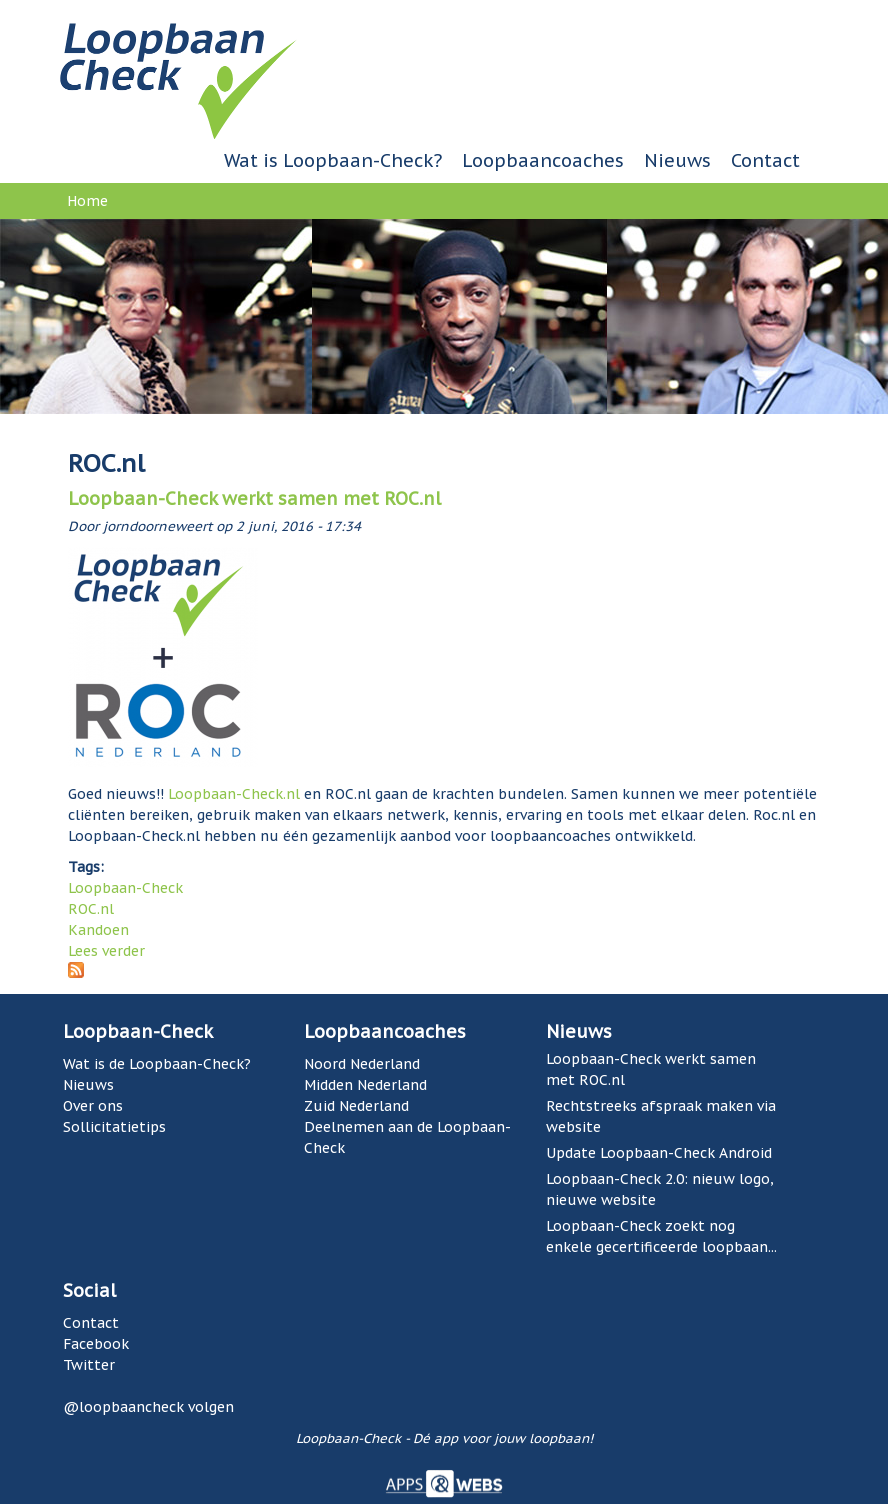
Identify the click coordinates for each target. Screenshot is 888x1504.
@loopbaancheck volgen (148, 1407)
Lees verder (106, 951)
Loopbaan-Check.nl (234, 794)
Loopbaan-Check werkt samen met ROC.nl (254, 498)
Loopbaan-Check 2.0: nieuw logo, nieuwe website (660, 1189)
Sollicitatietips (114, 1127)
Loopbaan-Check (125, 888)
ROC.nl (91, 909)
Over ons (93, 1106)
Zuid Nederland (356, 1106)
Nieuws (677, 160)
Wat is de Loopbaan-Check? (157, 1064)
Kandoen (98, 930)
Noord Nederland (362, 1064)
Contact (765, 160)
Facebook (96, 1344)
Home (87, 201)
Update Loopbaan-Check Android (659, 1153)
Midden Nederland (365, 1085)
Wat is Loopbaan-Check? (333, 160)
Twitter (89, 1365)
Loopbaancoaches (543, 160)
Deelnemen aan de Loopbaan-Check (407, 1137)
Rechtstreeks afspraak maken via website (661, 1116)
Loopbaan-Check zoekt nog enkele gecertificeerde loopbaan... (661, 1236)
